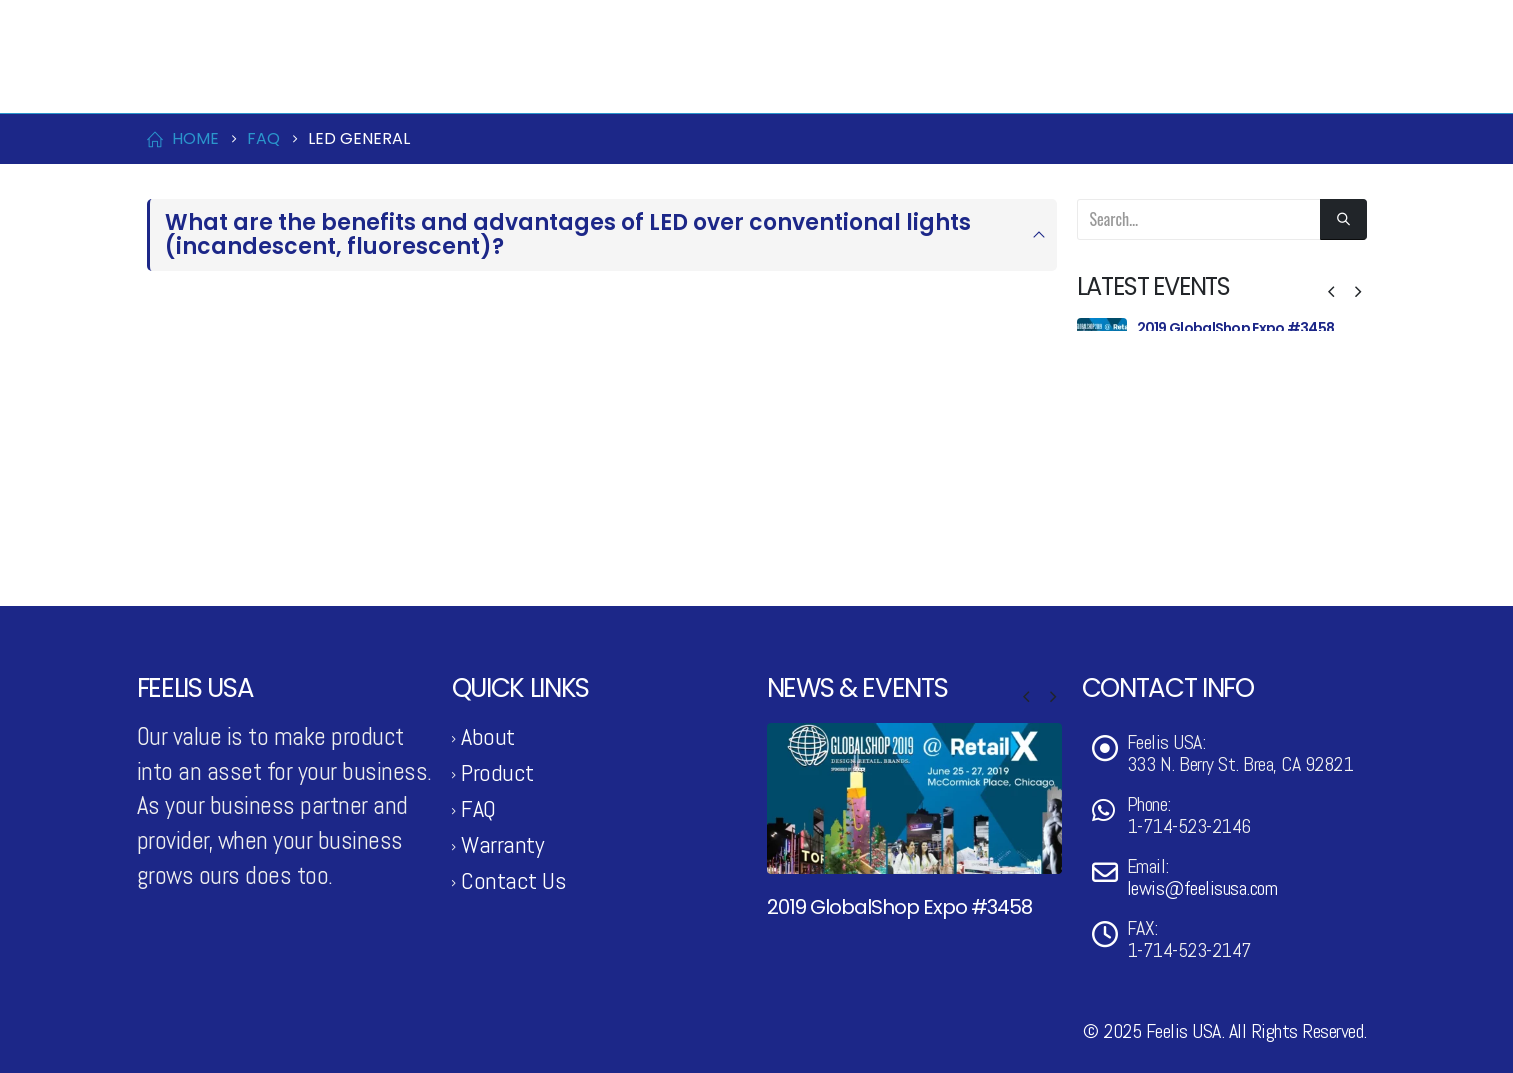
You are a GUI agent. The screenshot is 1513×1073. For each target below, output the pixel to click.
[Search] (1343, 219)
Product (813, 79)
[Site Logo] (237, 78)
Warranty (502, 844)
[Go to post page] (1102, 343)
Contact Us (1152, 79)
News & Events (983, 79)
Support (1291, 79)
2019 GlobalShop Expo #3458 (1236, 328)
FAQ (478, 808)
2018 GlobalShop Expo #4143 (1234, 490)
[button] (1331, 292)
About (488, 736)
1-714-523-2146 (207, 23)
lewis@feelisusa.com (350, 23)
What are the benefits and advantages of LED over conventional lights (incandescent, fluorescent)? (568, 234)
